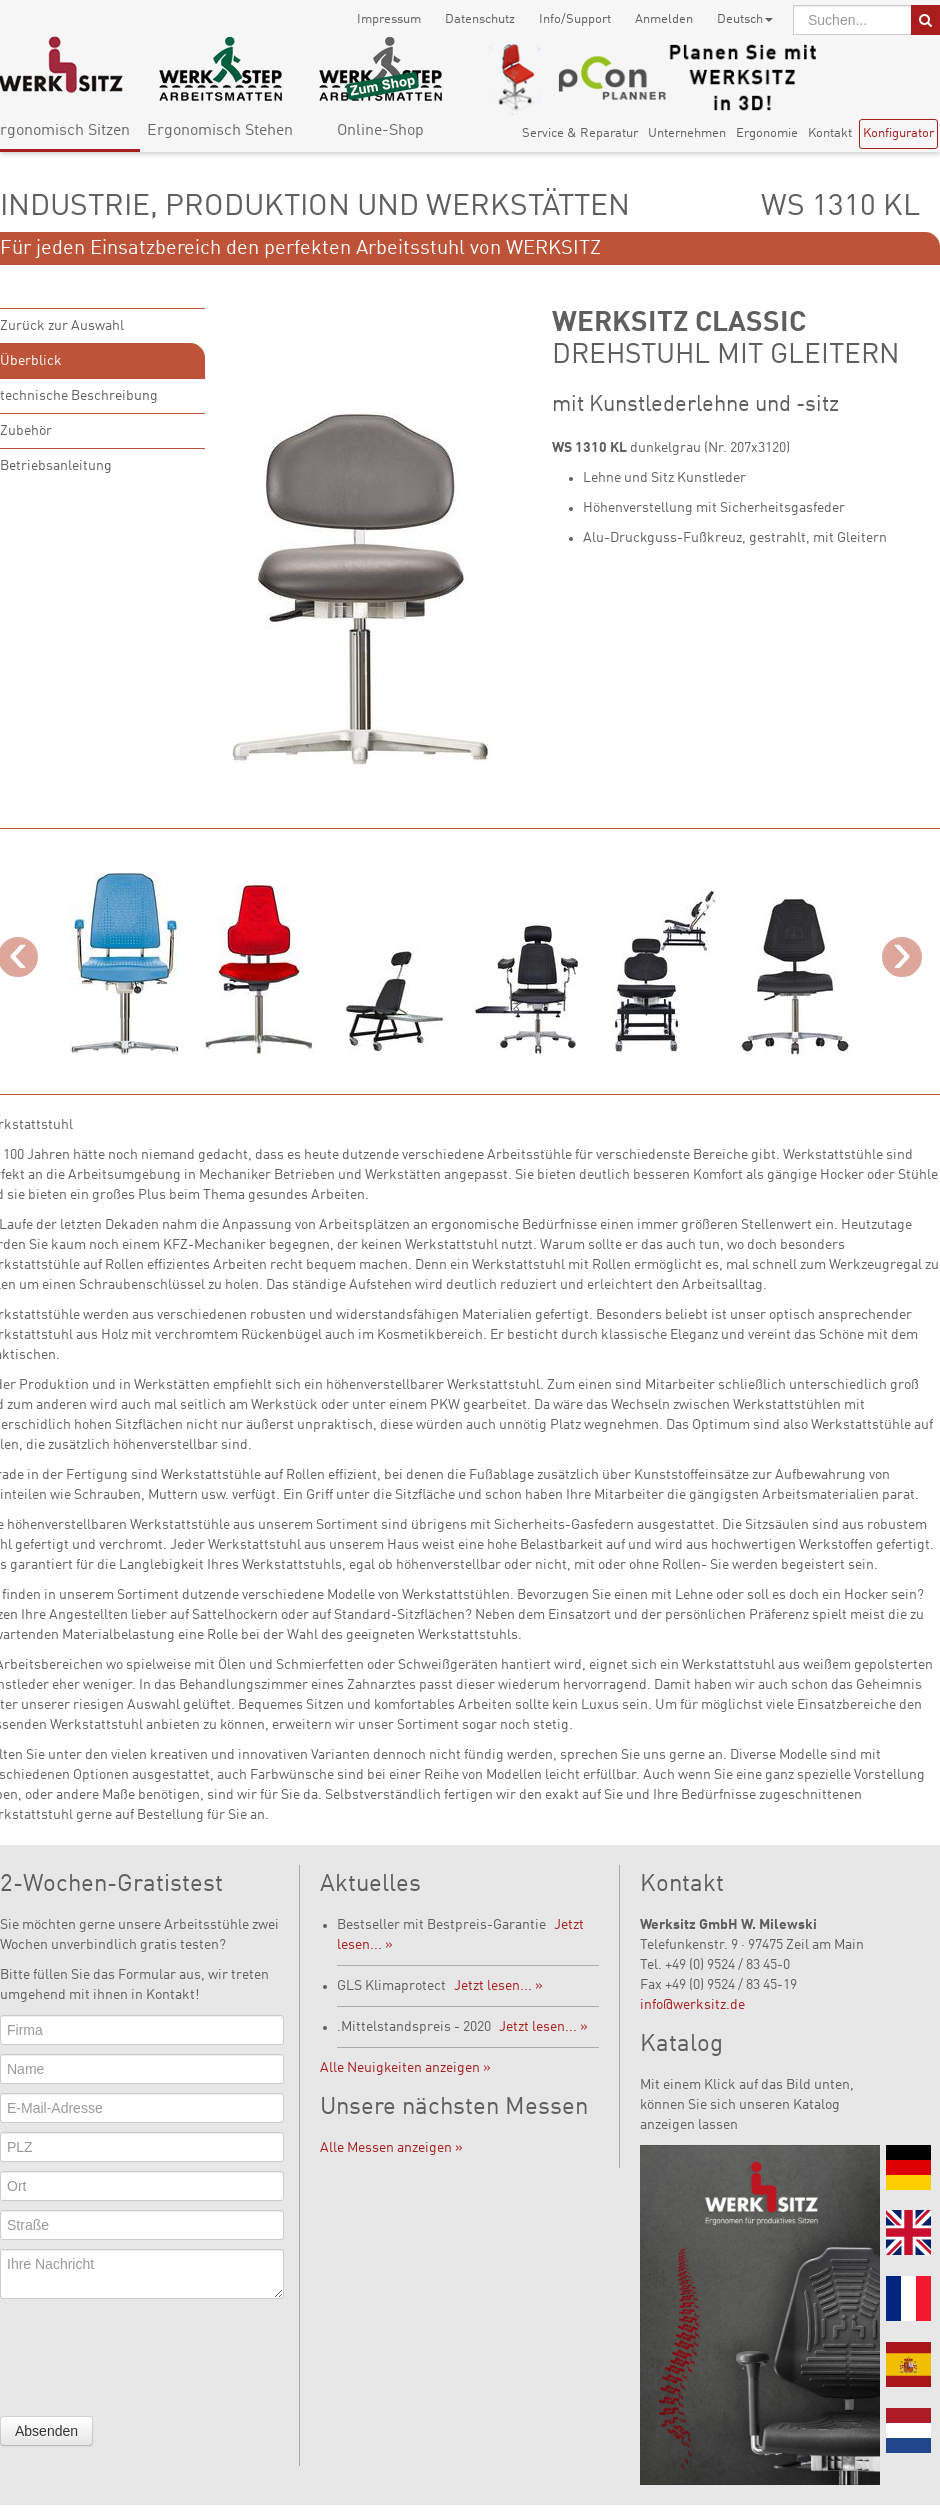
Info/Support (575, 19)
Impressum (389, 19)
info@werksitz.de (692, 2005)
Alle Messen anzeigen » (391, 2148)
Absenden (46, 2431)
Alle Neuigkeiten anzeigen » (405, 2068)
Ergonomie (767, 133)
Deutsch (745, 19)
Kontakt (830, 133)
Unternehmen (687, 133)
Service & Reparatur (580, 133)
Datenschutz (480, 19)
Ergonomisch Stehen (220, 131)
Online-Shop (380, 131)
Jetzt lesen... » (498, 1986)
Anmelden (664, 19)
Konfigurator (898, 133)
